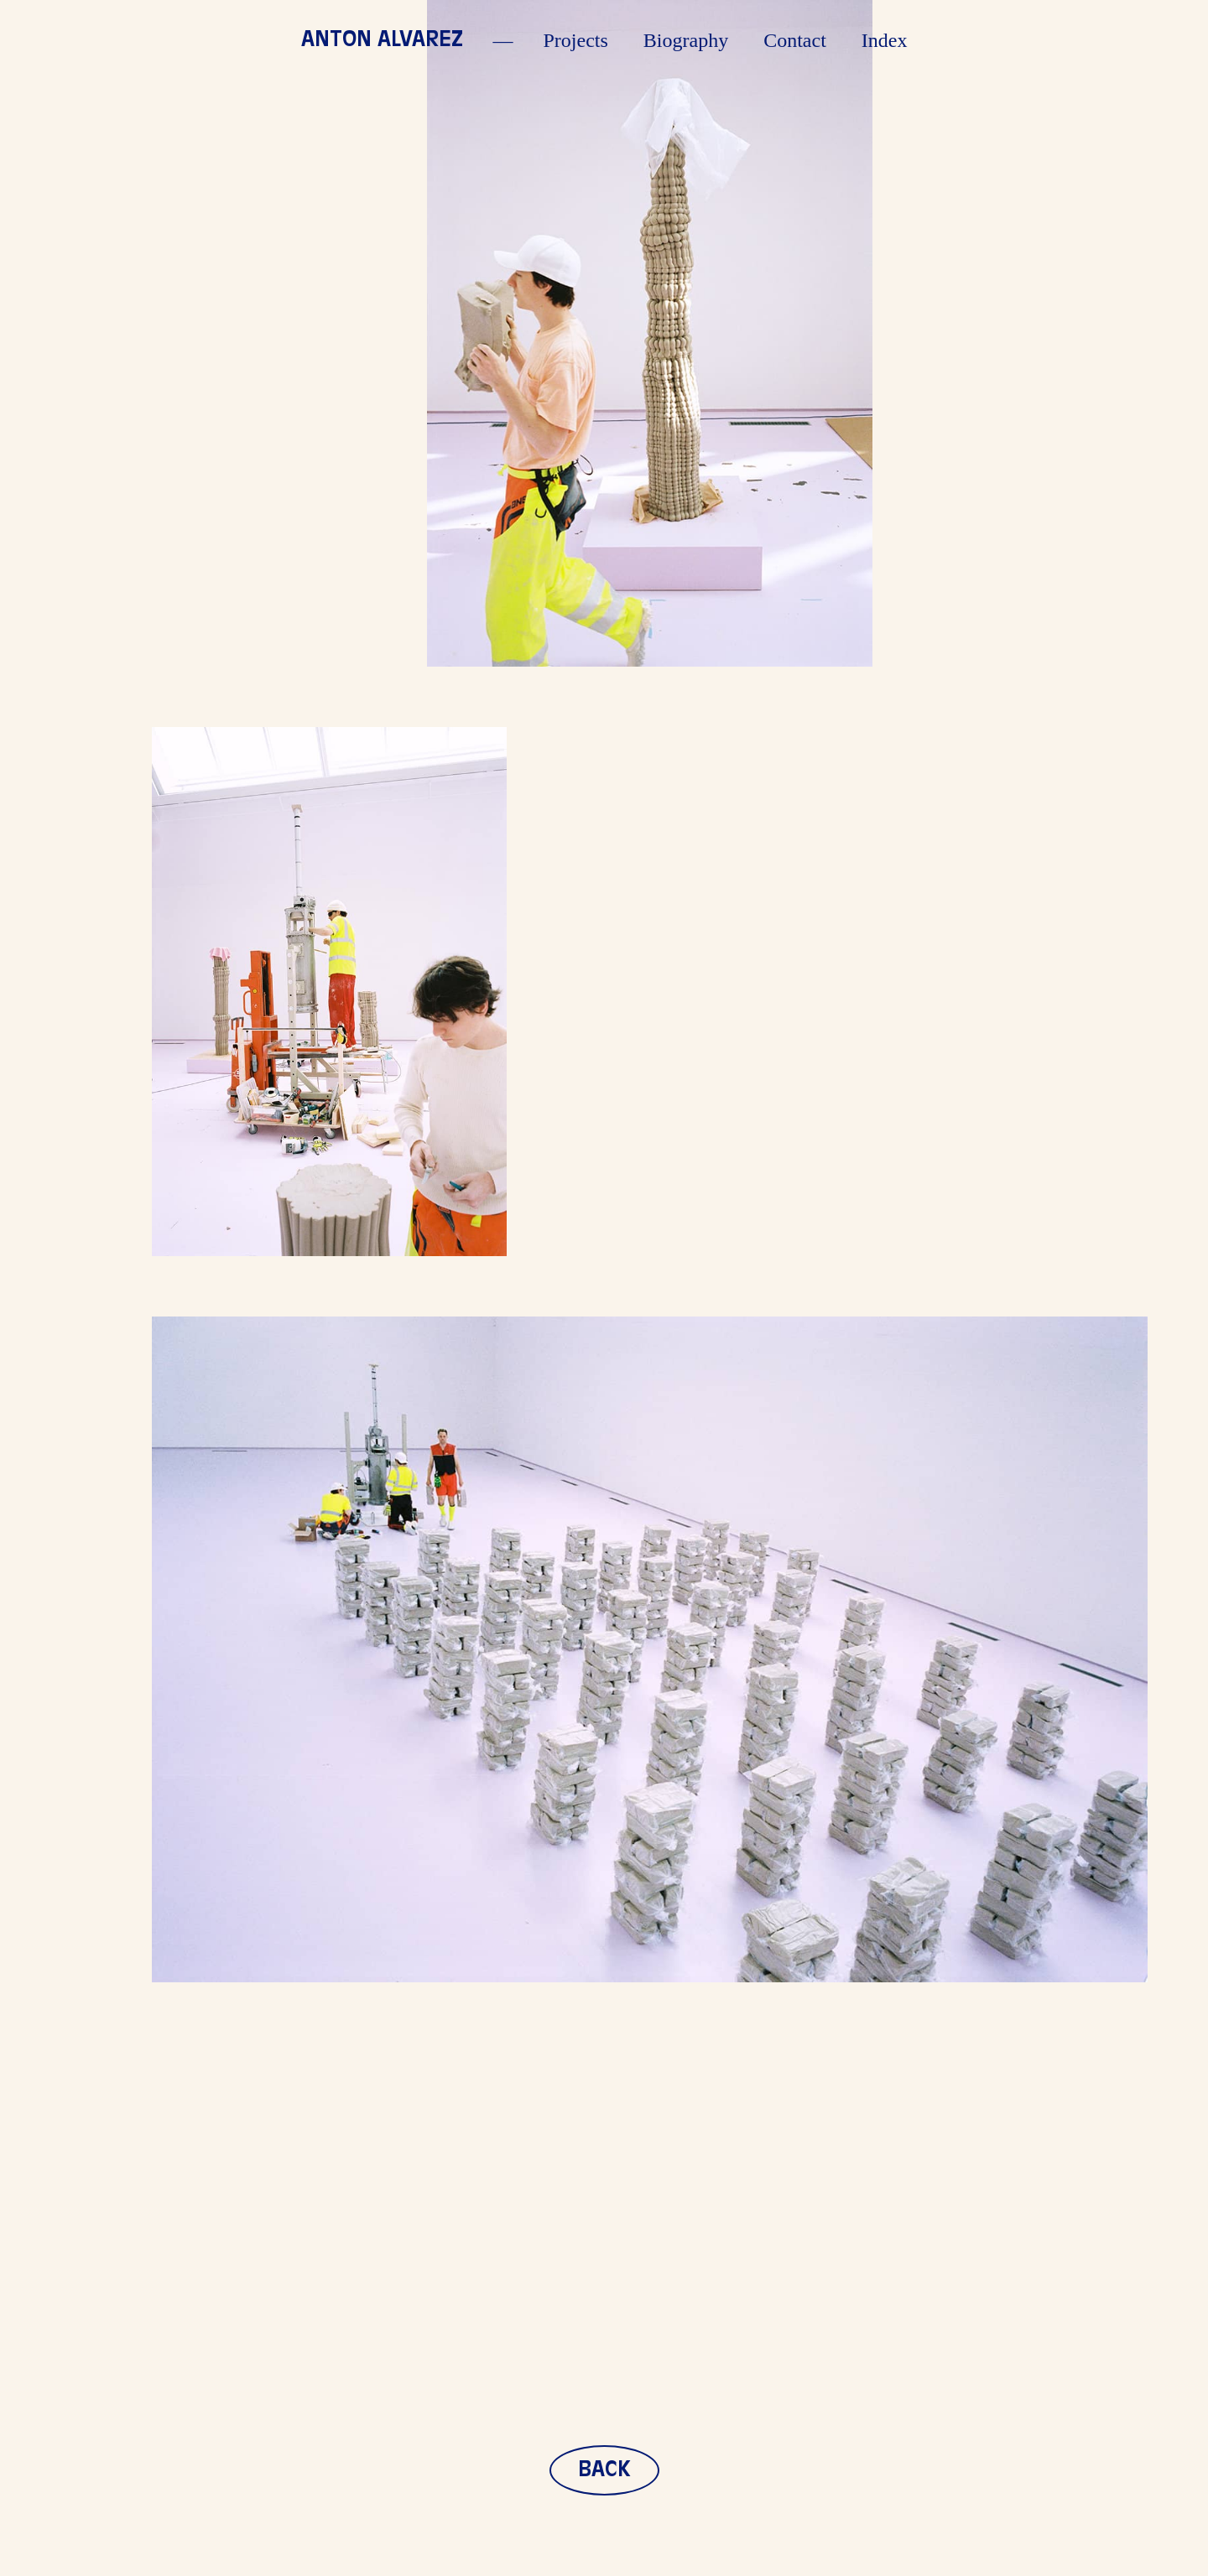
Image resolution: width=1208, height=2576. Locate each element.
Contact (794, 40)
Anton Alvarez (382, 40)
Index (885, 40)
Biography (685, 40)
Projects (576, 40)
